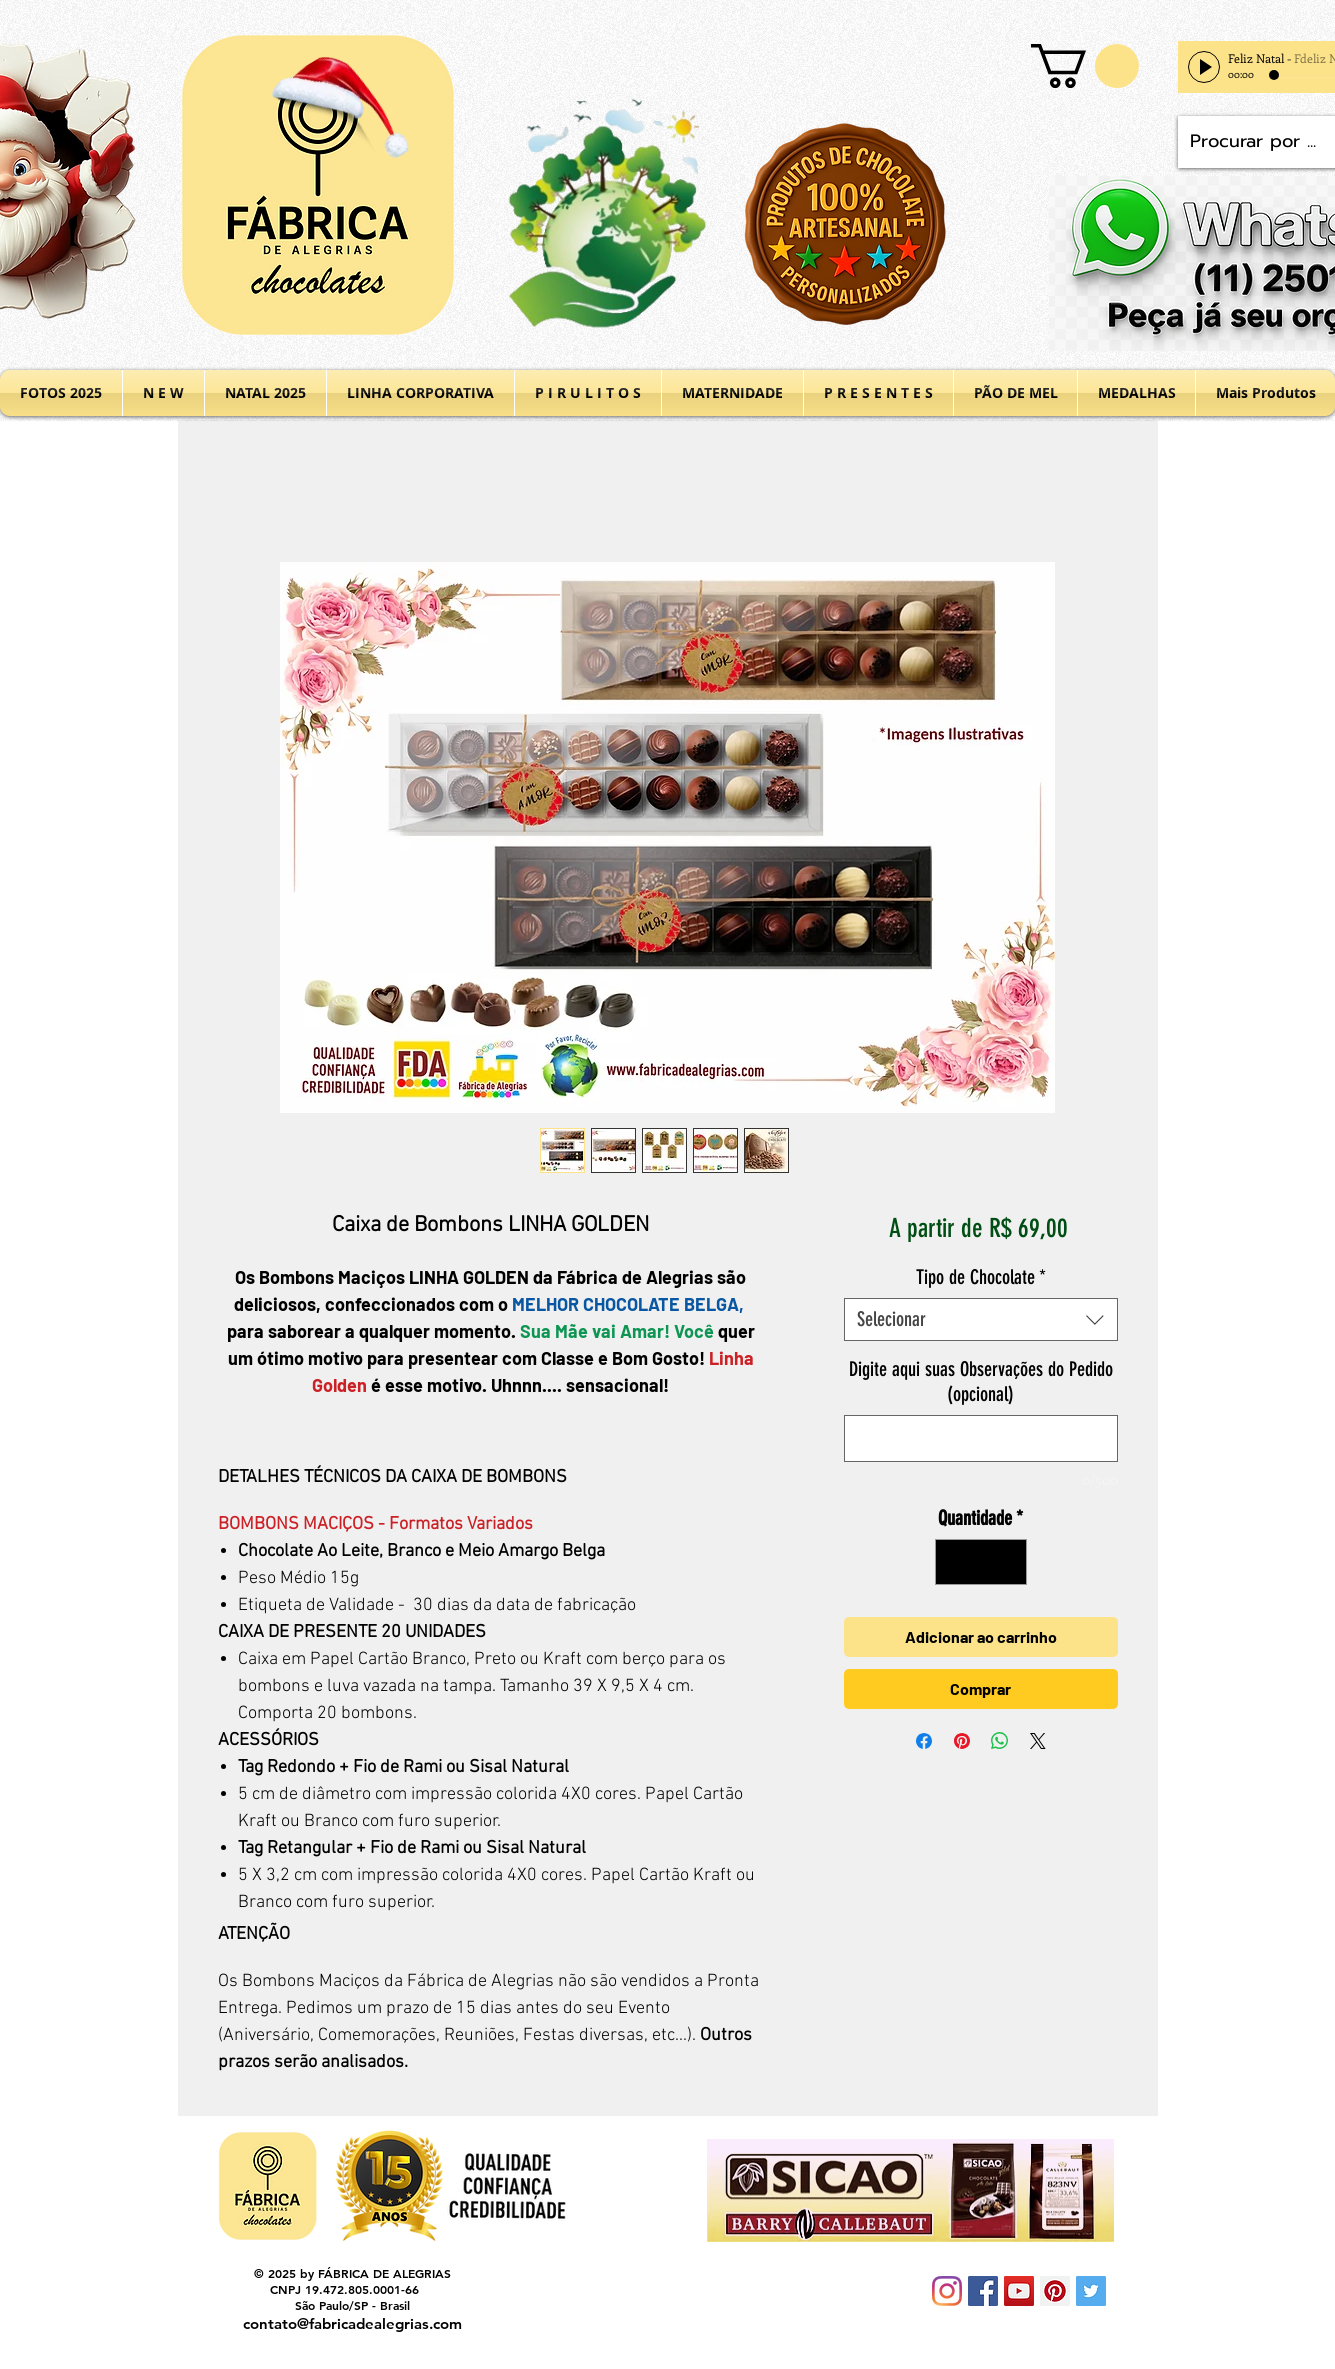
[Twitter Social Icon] (1091, 2291)
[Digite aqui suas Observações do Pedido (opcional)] (980, 1438)
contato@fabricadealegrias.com (352, 2323)
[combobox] (980, 1319)
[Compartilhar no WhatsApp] (1000, 1741)
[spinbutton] (981, 1562)
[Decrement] (955, 1562)
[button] (1085, 66)
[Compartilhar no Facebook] (924, 1741)
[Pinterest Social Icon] (1055, 2291)
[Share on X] (1038, 1741)
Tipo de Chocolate (981, 1277)
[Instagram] (947, 2291)
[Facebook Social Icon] (983, 2291)
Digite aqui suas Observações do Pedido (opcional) (981, 1381)
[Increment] (1007, 1562)
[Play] (1204, 67)
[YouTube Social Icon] (1019, 2291)
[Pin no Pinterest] (962, 1741)
